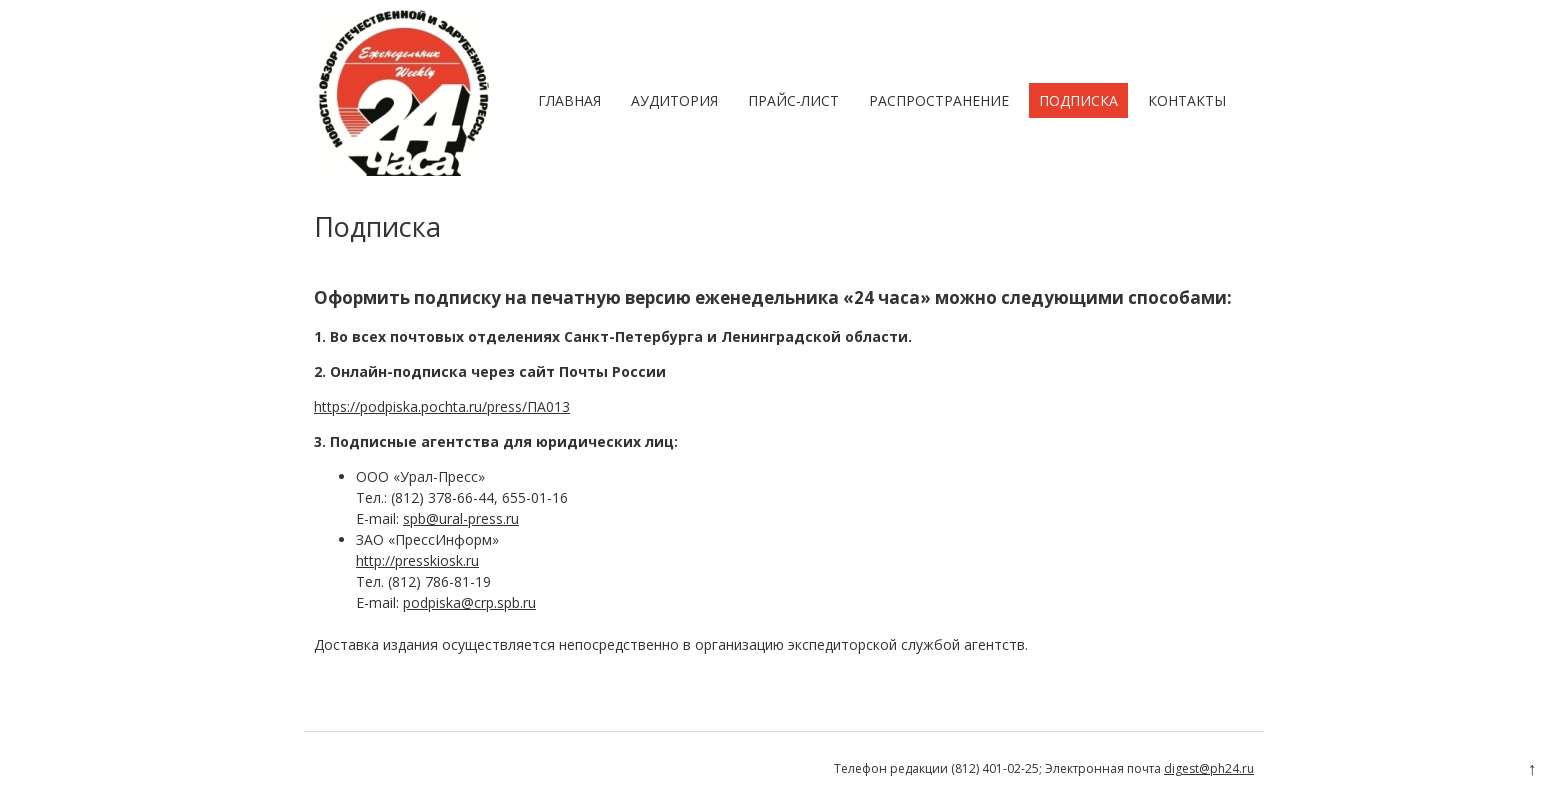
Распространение (939, 100)
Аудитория (674, 100)
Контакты (1187, 100)
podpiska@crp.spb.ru (469, 602)
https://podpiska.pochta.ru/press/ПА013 (442, 406)
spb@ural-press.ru (461, 518)
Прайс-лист (793, 100)
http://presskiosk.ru (417, 560)
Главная (569, 100)
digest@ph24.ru (1209, 768)
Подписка (1078, 100)
